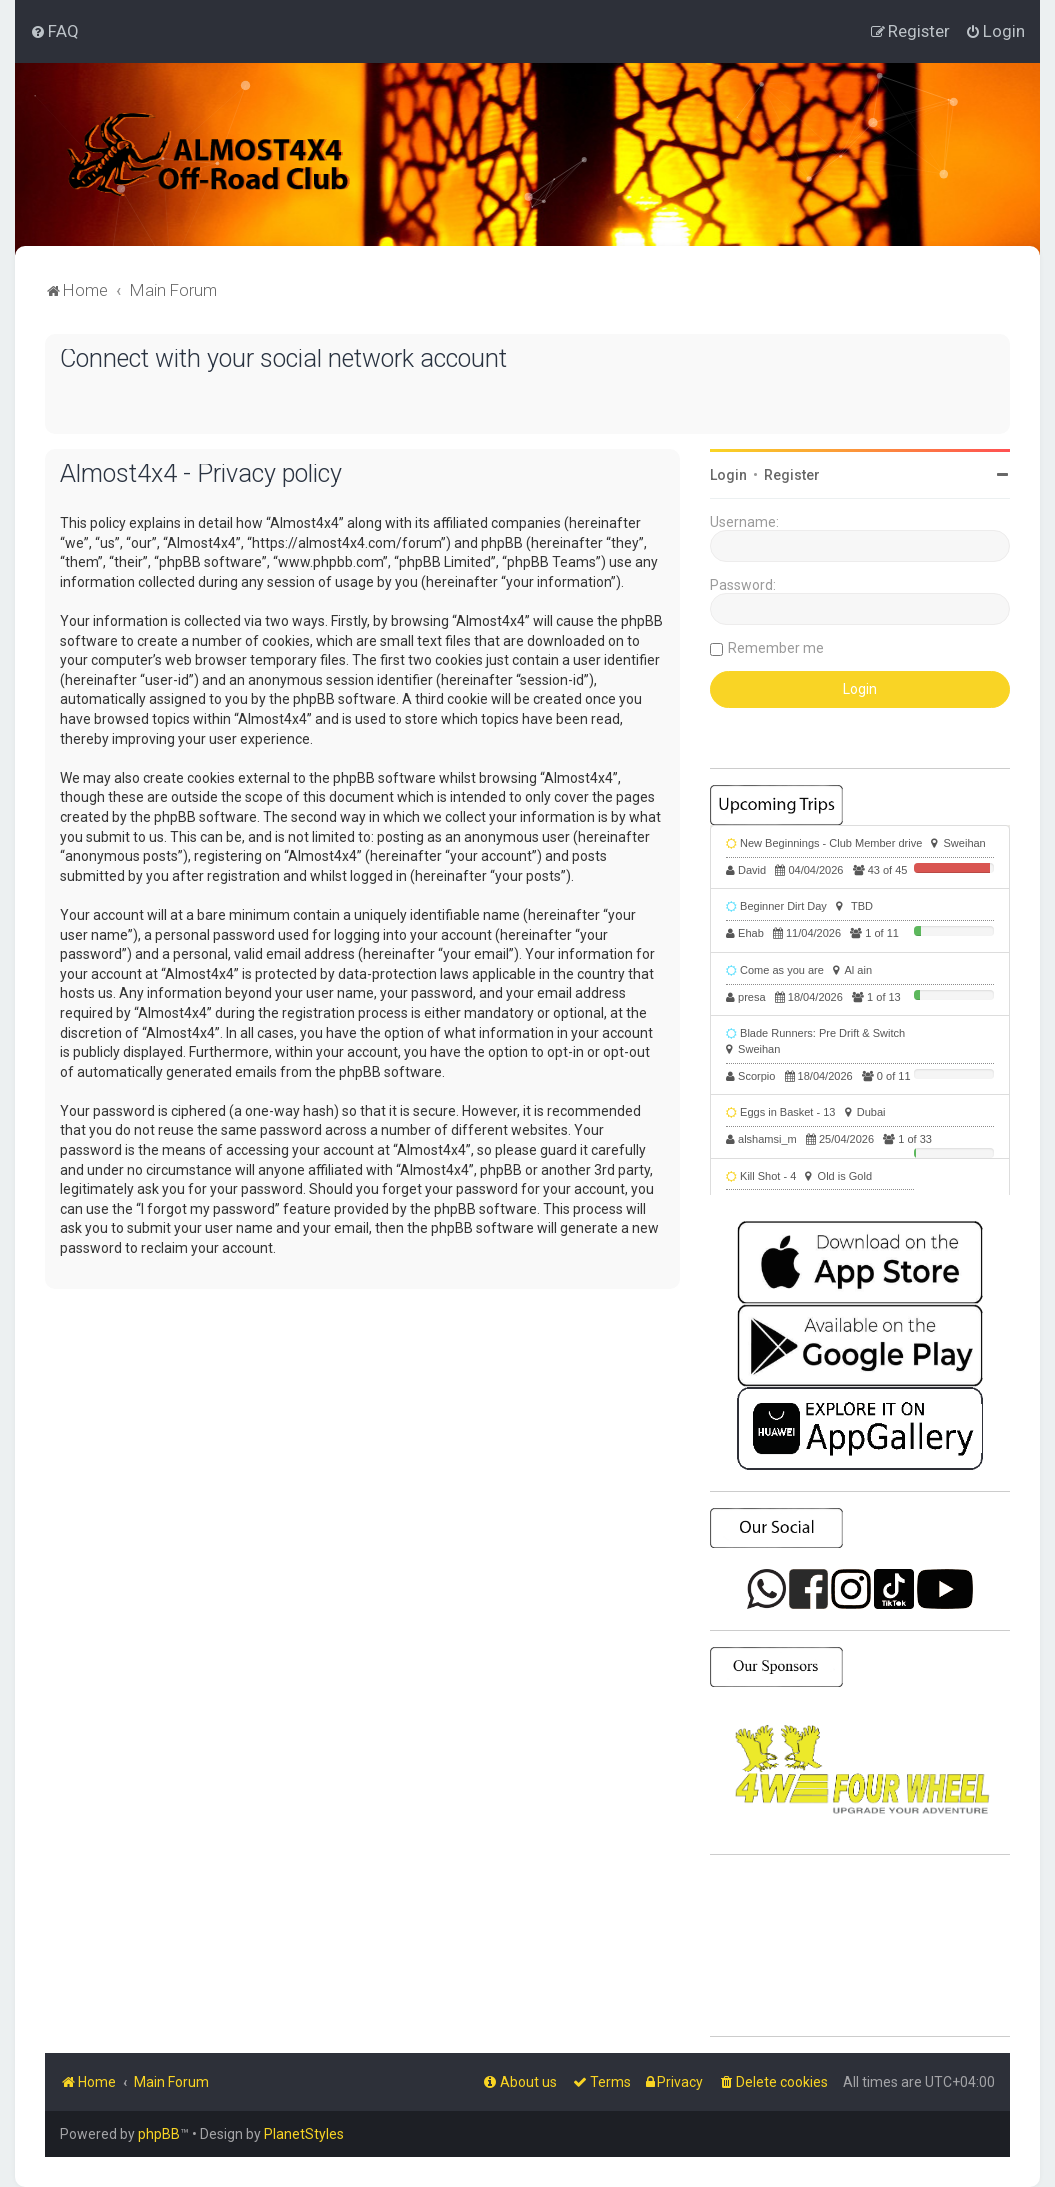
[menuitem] (54, 31)
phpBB (159, 2134)
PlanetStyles (304, 2134)
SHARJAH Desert (860, 1946)
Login (728, 475)
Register (792, 475)
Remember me (776, 648)
